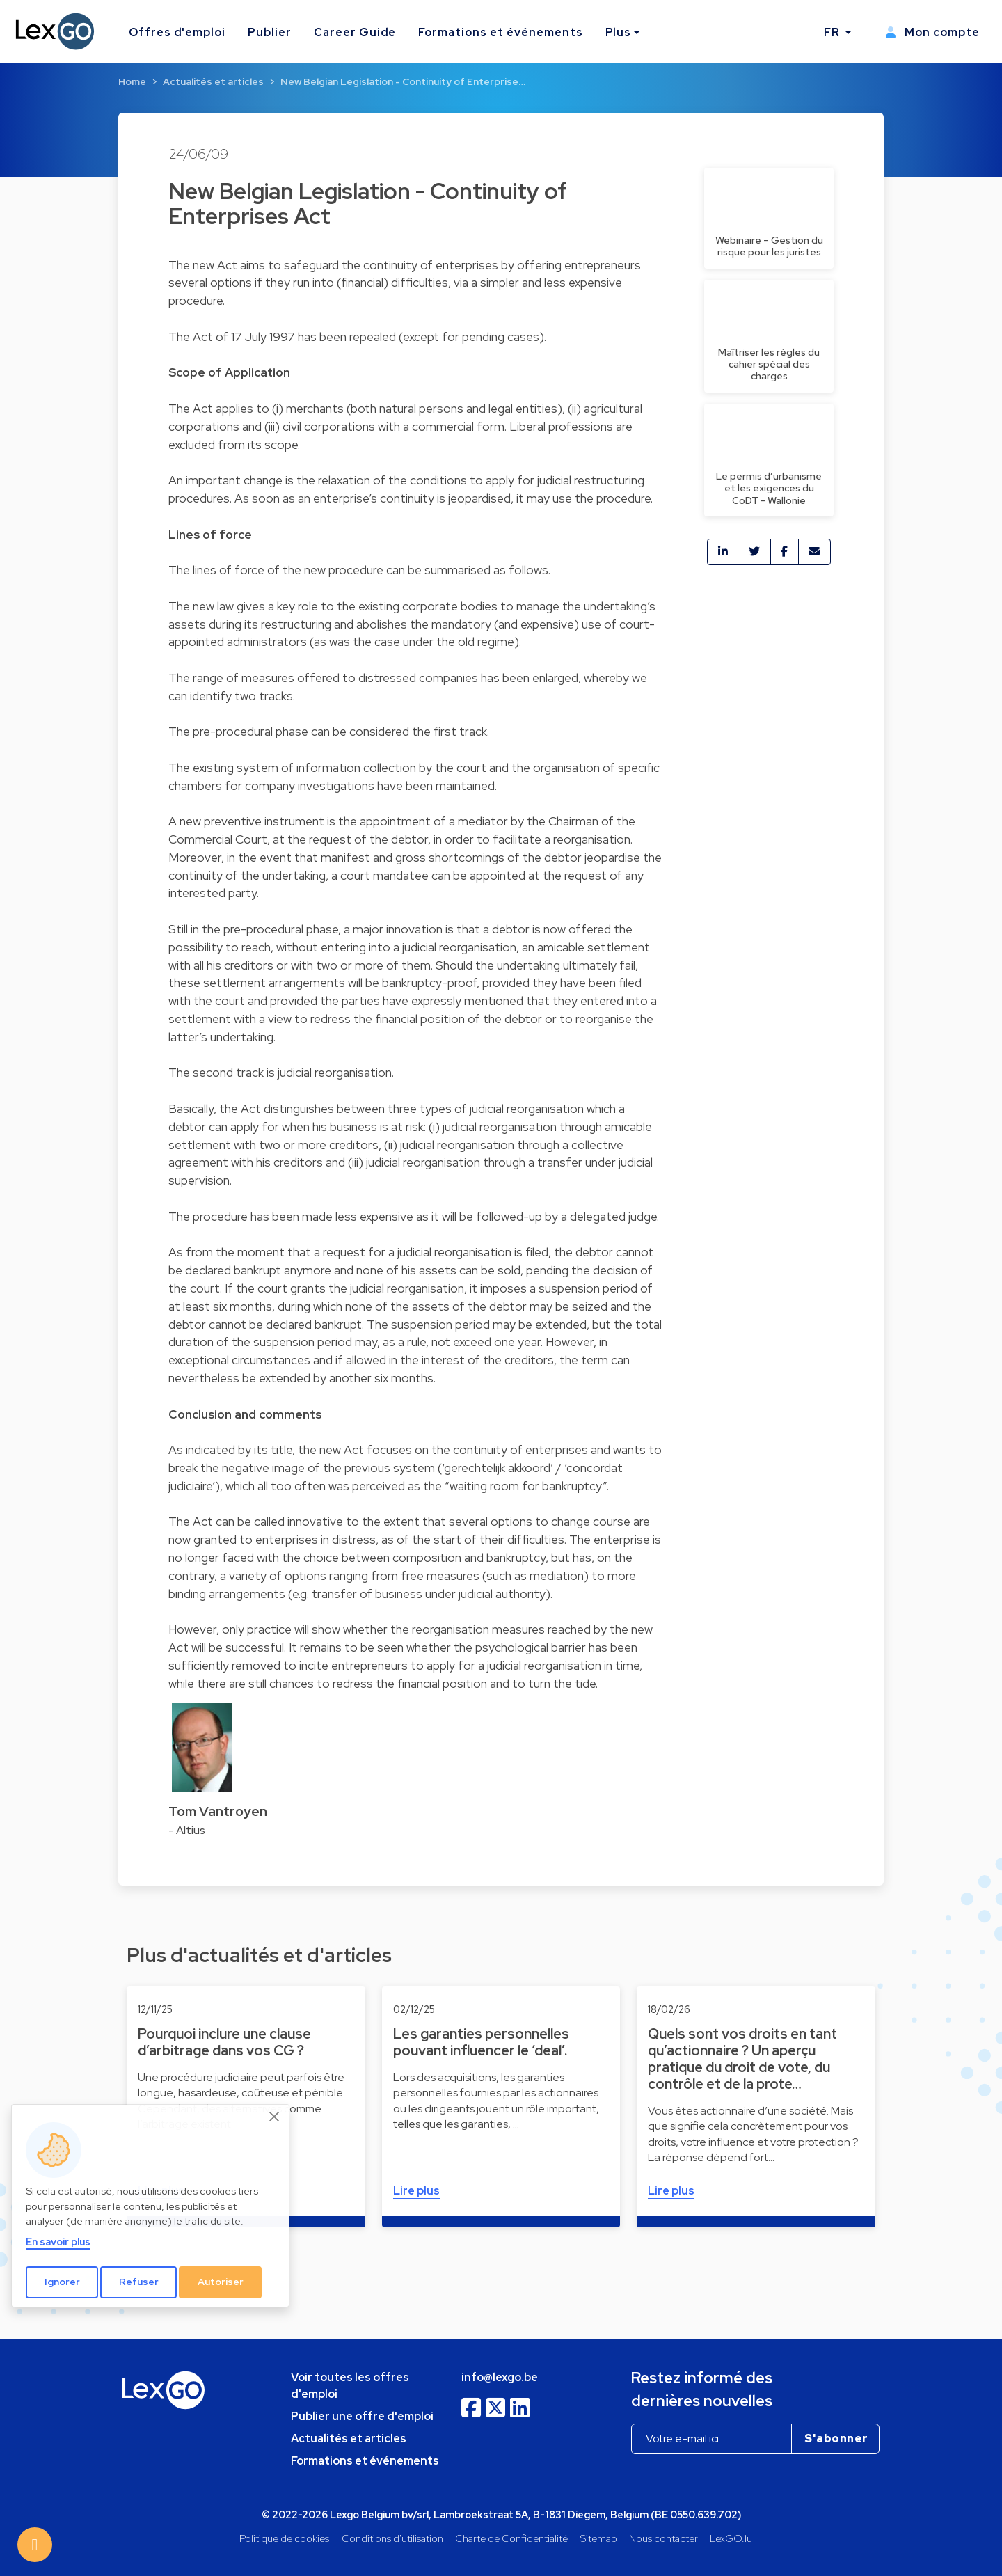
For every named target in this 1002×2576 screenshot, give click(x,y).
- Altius (186, 1830)
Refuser (139, 2281)
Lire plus (416, 2190)
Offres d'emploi (177, 32)
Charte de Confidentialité (511, 2538)
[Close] (274, 2116)
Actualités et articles (213, 81)
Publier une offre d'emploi (362, 2416)
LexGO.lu (731, 2538)
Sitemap (598, 2538)
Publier (270, 32)
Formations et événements (500, 32)
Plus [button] (618, 32)
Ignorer (62, 2281)
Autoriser (221, 2281)
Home (132, 81)
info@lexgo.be (499, 2377)
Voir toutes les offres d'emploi (350, 2385)
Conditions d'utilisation (392, 2538)
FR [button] (833, 32)
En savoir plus (58, 2241)
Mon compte (932, 32)
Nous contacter (663, 2538)
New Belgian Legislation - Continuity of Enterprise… (402, 81)
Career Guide (355, 32)
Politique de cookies (284, 2538)
